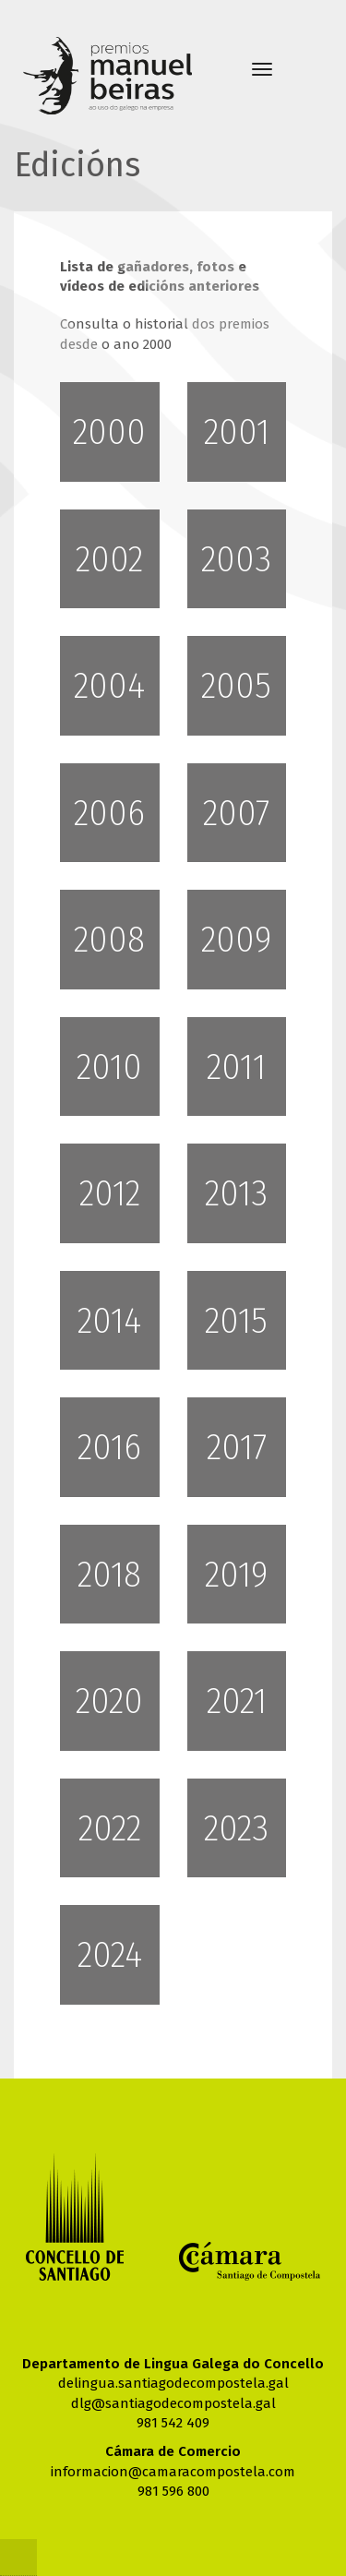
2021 (237, 1701)
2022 (109, 1828)
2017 (237, 1447)
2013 (236, 1193)
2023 (236, 1828)
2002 (109, 559)
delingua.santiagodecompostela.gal (173, 2383)
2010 (109, 1067)
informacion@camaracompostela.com (173, 2471)
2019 (236, 1574)
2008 (109, 939)
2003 (236, 559)
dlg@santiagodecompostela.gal (173, 2403)
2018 (109, 1574)
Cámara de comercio (249, 2261)
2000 (109, 432)
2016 (109, 1447)
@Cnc (18, 2557)
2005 (236, 686)
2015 (236, 1321)
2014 (109, 1321)
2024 (110, 1955)
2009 (236, 939)
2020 (109, 1701)
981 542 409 (173, 2422)
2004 (109, 686)
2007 (236, 813)
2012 (109, 1193)
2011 (236, 1067)
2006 (109, 813)
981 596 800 (173, 2491)
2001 (236, 432)
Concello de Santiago (75, 2216)
